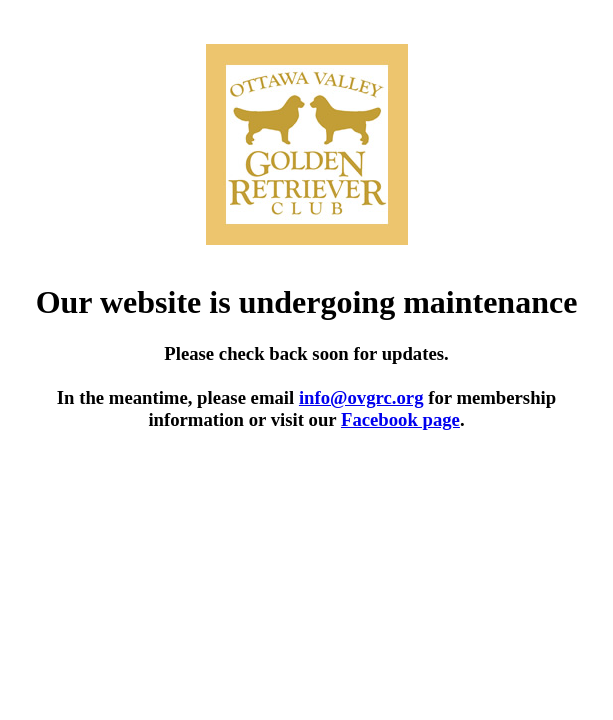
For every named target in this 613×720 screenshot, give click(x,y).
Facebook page (400, 419)
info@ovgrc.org (361, 397)
